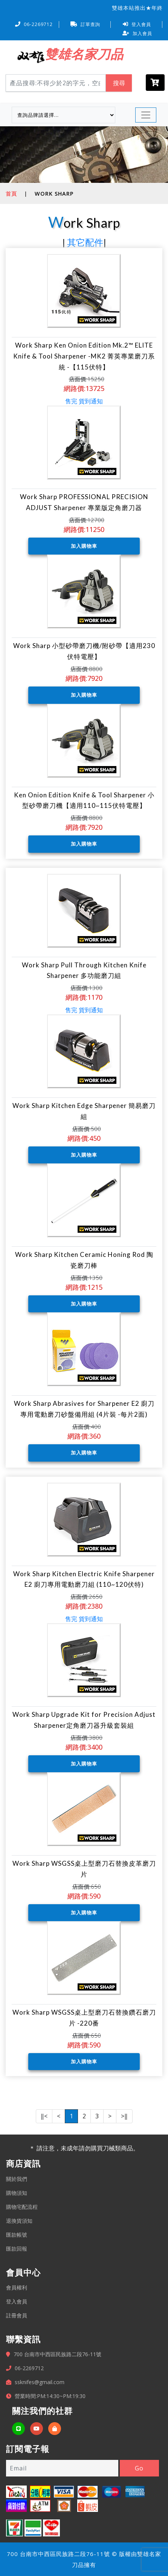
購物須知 (16, 2192)
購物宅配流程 (22, 2206)
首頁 (11, 193)
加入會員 (137, 33)
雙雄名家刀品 (84, 53)
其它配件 (84, 242)
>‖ (124, 2116)
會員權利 (16, 2287)
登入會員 (137, 24)
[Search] (56, 83)
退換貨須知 (19, 2220)
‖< (44, 2116)
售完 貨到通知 (84, 401)
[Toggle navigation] (145, 115)
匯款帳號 (16, 2234)
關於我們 (16, 2178)
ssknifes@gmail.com (39, 2382)
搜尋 (119, 83)
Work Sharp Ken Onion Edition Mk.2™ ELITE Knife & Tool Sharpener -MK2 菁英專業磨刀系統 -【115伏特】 (84, 356)
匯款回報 (16, 2248)
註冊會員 (16, 2315)
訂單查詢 (85, 24)
